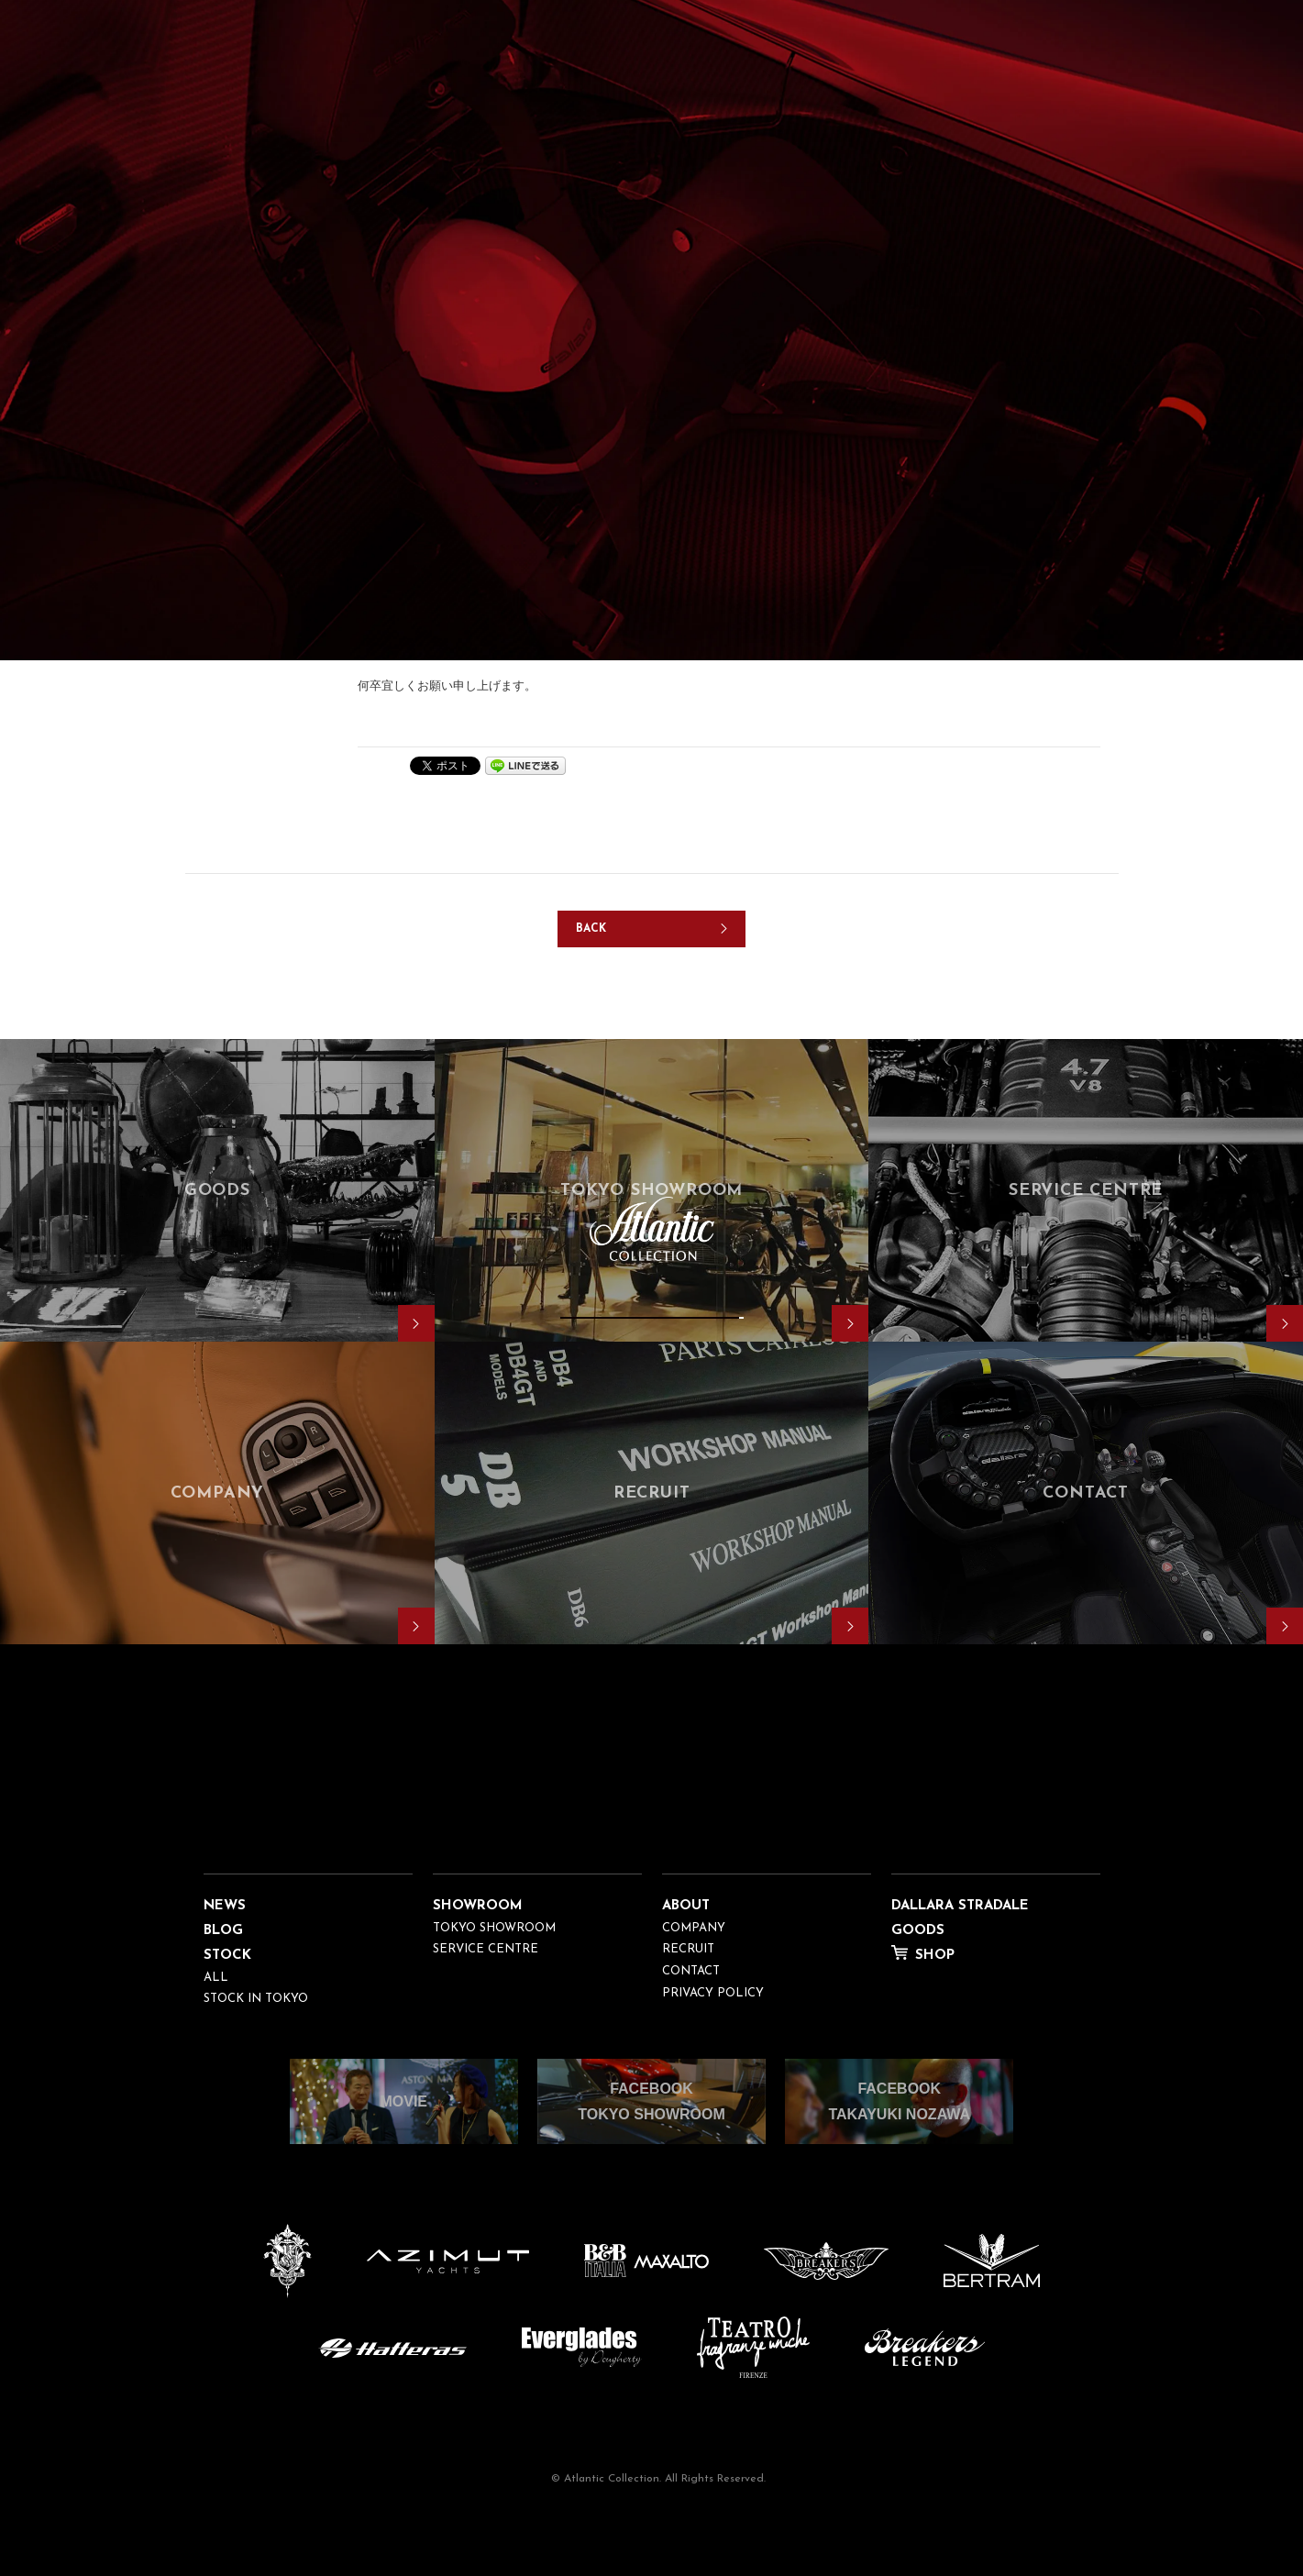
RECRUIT (688, 1949)
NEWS (225, 1906)
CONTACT (691, 1971)
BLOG (223, 1931)
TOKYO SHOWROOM (494, 1928)
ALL (216, 1978)
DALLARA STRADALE (960, 1906)
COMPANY (693, 1928)
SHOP (935, 1955)
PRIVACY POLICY (713, 1993)
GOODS (917, 1931)
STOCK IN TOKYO (256, 1999)
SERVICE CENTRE (485, 1949)
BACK (591, 928)
